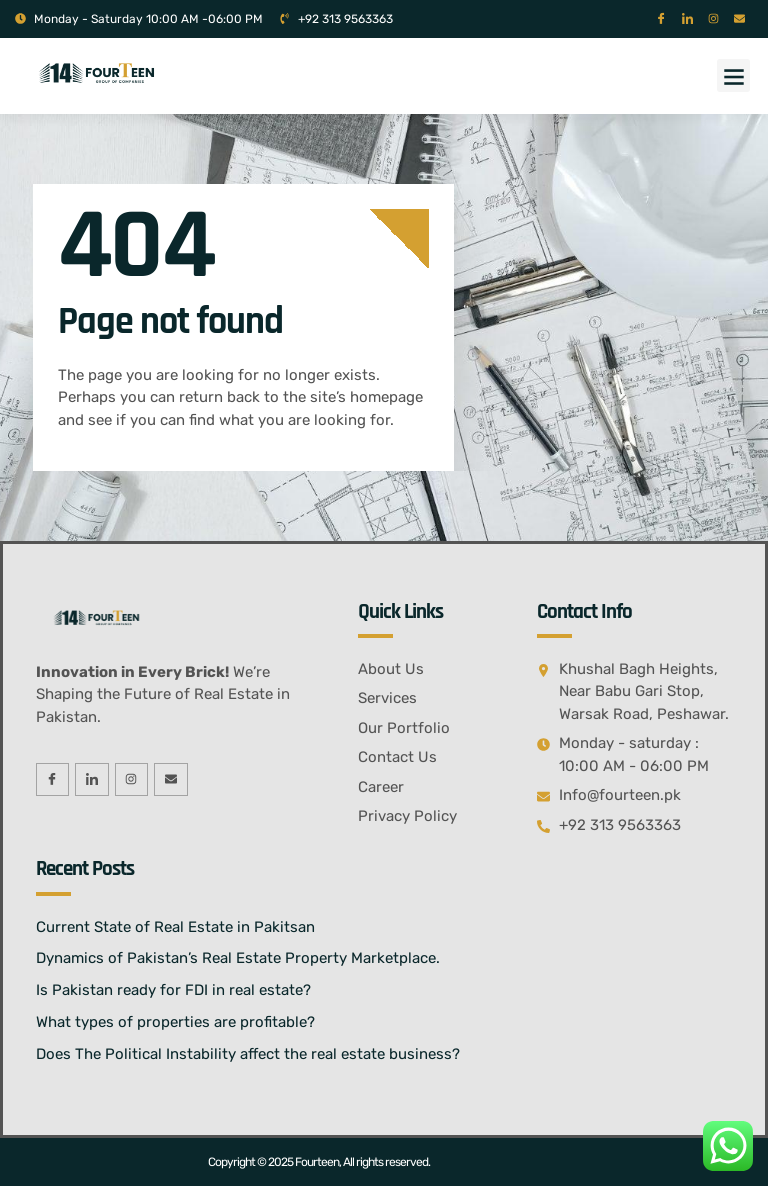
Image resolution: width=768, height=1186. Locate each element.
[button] (733, 75)
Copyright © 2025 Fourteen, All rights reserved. (319, 1162)
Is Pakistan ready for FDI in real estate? (173, 990)
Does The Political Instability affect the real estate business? (248, 1054)
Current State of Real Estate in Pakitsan (175, 927)
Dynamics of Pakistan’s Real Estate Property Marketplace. (238, 958)
